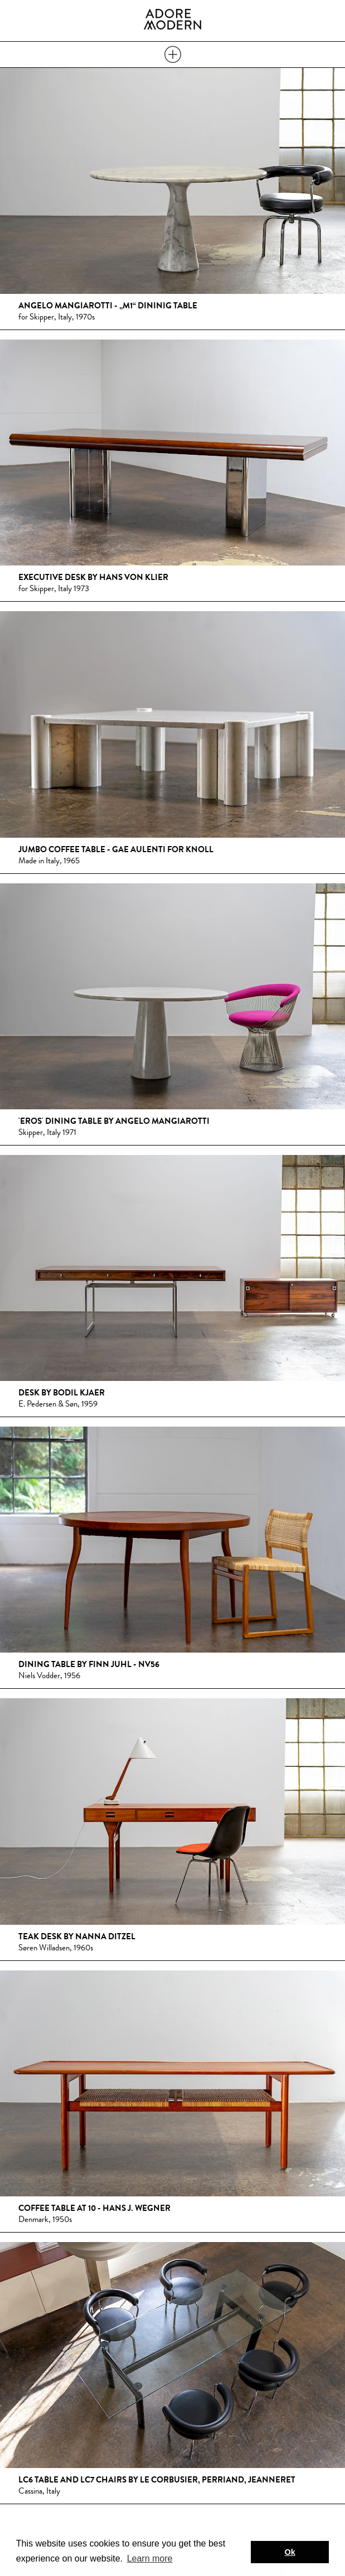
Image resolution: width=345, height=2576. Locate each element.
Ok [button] (290, 2552)
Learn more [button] (150, 2558)
